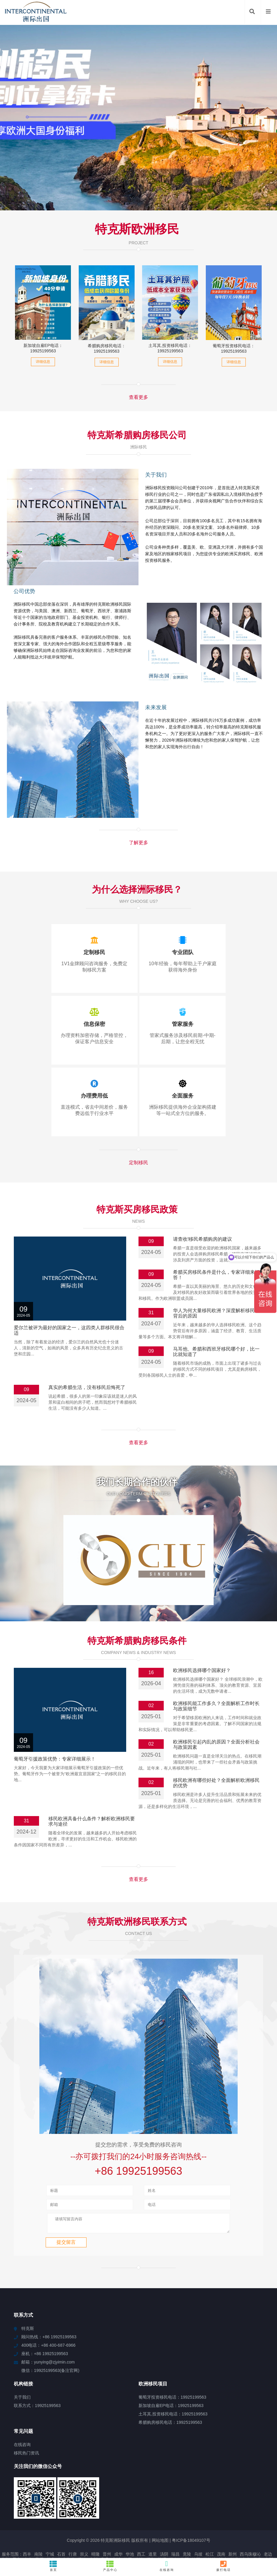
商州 (16, 2530)
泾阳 (118, 2525)
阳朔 (209, 2525)
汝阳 (196, 2519)
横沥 (162, 2519)
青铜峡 (110, 2530)
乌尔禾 (244, 2530)
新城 (177, 2536)
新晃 (72, 2525)
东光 (135, 2530)
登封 (158, 2530)
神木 (223, 2519)
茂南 (221, 2514)
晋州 (107, 2514)
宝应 (152, 2525)
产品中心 (110, 2565)
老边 (268, 2514)
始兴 (95, 2525)
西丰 (27, 2514)
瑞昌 (175, 2514)
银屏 (127, 2519)
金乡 (39, 2530)
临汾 (139, 2519)
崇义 (84, 2514)
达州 (107, 2525)
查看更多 (138, 397)
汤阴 (164, 2514)
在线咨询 (166, 2565)
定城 (116, 2519)
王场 (146, 2530)
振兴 (150, 2519)
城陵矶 (59, 2525)
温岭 (82, 2519)
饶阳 (185, 2519)
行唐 (72, 2514)
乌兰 (207, 2530)
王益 (232, 2525)
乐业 (188, 2536)
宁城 (50, 2514)
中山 (246, 2519)
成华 (118, 2514)
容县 (105, 2519)
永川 (85, 2530)
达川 (141, 2525)
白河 (120, 2536)
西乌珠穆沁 (250, 2514)
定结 (96, 2530)
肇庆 (51, 2519)
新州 (232, 2514)
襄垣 (39, 2519)
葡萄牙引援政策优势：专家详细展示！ (55, 1716)
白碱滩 (182, 2530)
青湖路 (20, 2525)
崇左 (173, 2519)
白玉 (187, 2525)
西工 (141, 2514)
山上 (28, 2519)
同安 (169, 2530)
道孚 (7, 2525)
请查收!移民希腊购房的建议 (202, 1239)
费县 (221, 2525)
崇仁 (84, 2525)
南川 (93, 2519)
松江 (209, 2514)
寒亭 (164, 2525)
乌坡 (198, 2514)
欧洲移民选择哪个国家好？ (202, 1628)
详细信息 (43, 362)
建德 (267, 2525)
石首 (61, 2514)
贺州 (51, 2530)
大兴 (5, 2519)
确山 (244, 2525)
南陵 (38, 2514)
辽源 (108, 2536)
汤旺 (219, 2530)
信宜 (34, 2525)
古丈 (198, 2525)
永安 (269, 2530)
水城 (123, 2530)
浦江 (73, 2530)
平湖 (97, 2536)
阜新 (269, 2519)
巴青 (257, 2519)
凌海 (196, 2530)
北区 (154, 2536)
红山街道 (66, 2519)
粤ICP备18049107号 (191, 2500)
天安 (16, 2519)
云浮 (230, 2530)
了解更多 (138, 842)
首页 (53, 2565)
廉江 (142, 2536)
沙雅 (130, 2525)
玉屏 (131, 2536)
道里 (152, 2514)
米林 (62, 2530)
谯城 (175, 2525)
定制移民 (138, 1162)
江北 (234, 2519)
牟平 (85, 2536)
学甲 (257, 2530)
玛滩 (165, 2536)
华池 (130, 2514)
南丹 (28, 2530)
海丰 (255, 2525)
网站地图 (160, 2500)
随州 (5, 2530)
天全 (45, 2525)
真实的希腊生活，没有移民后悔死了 (86, 1387)
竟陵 (187, 2514)
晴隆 (95, 2514)
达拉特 (209, 2519)
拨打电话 (223, 2565)
